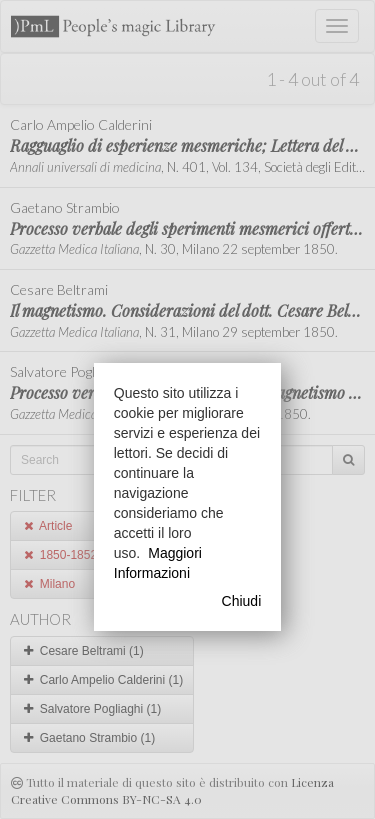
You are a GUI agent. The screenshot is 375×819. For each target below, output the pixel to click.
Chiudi (242, 601)
